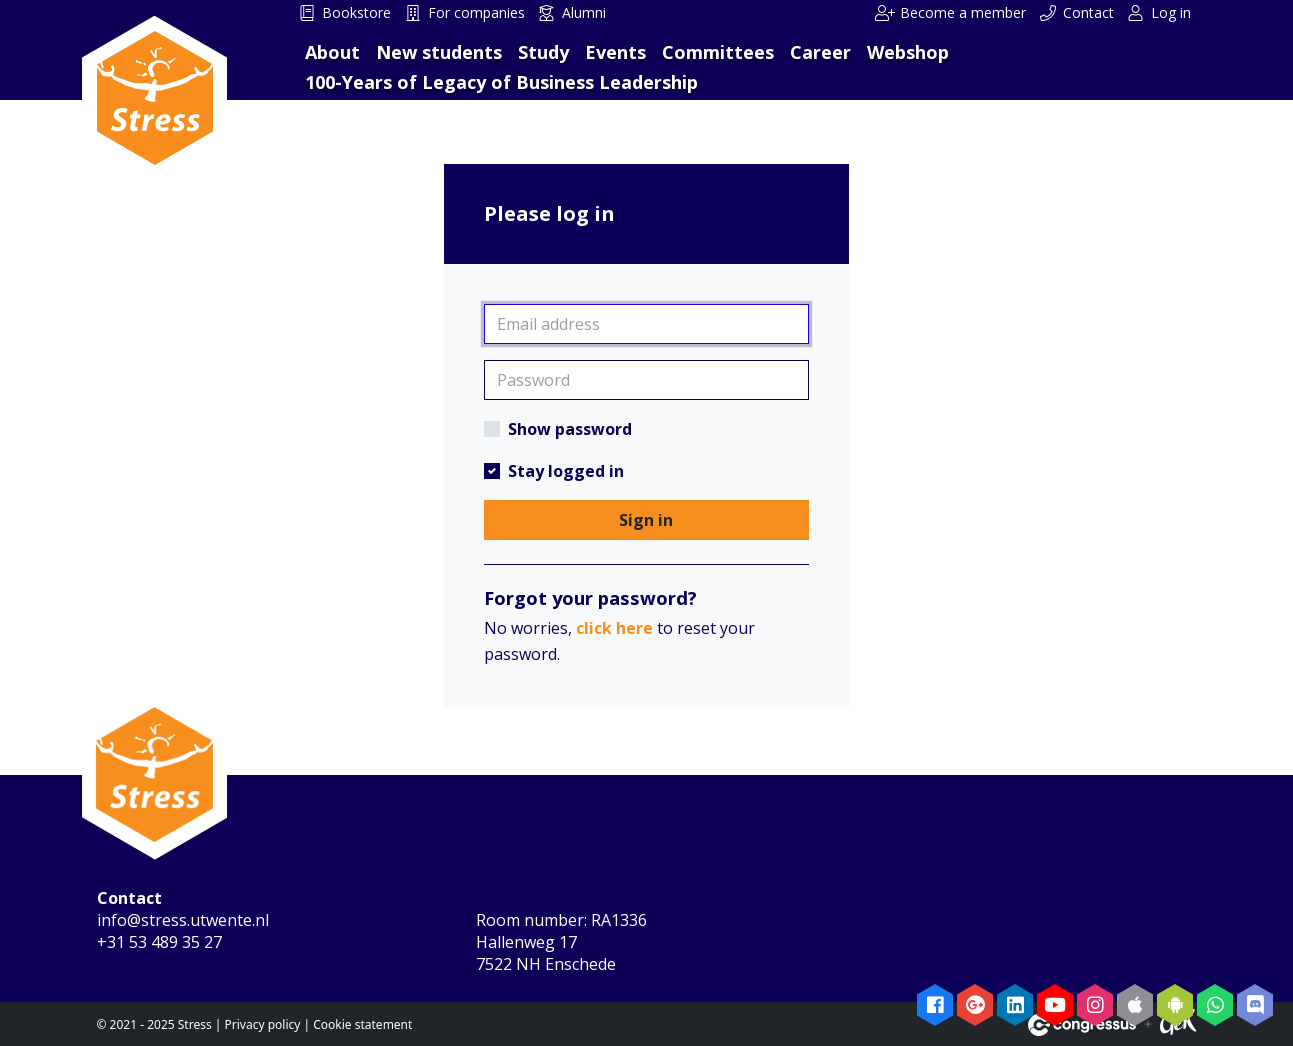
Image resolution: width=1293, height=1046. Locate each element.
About (332, 52)
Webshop (908, 52)
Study (543, 52)
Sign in (646, 520)
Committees (718, 52)
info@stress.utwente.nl (183, 920)
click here (614, 628)
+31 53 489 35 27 (159, 942)
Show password (570, 429)
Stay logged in (566, 471)
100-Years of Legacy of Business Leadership (501, 82)
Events (615, 52)
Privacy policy (263, 1024)
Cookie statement (362, 1024)
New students (439, 52)
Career (820, 52)
